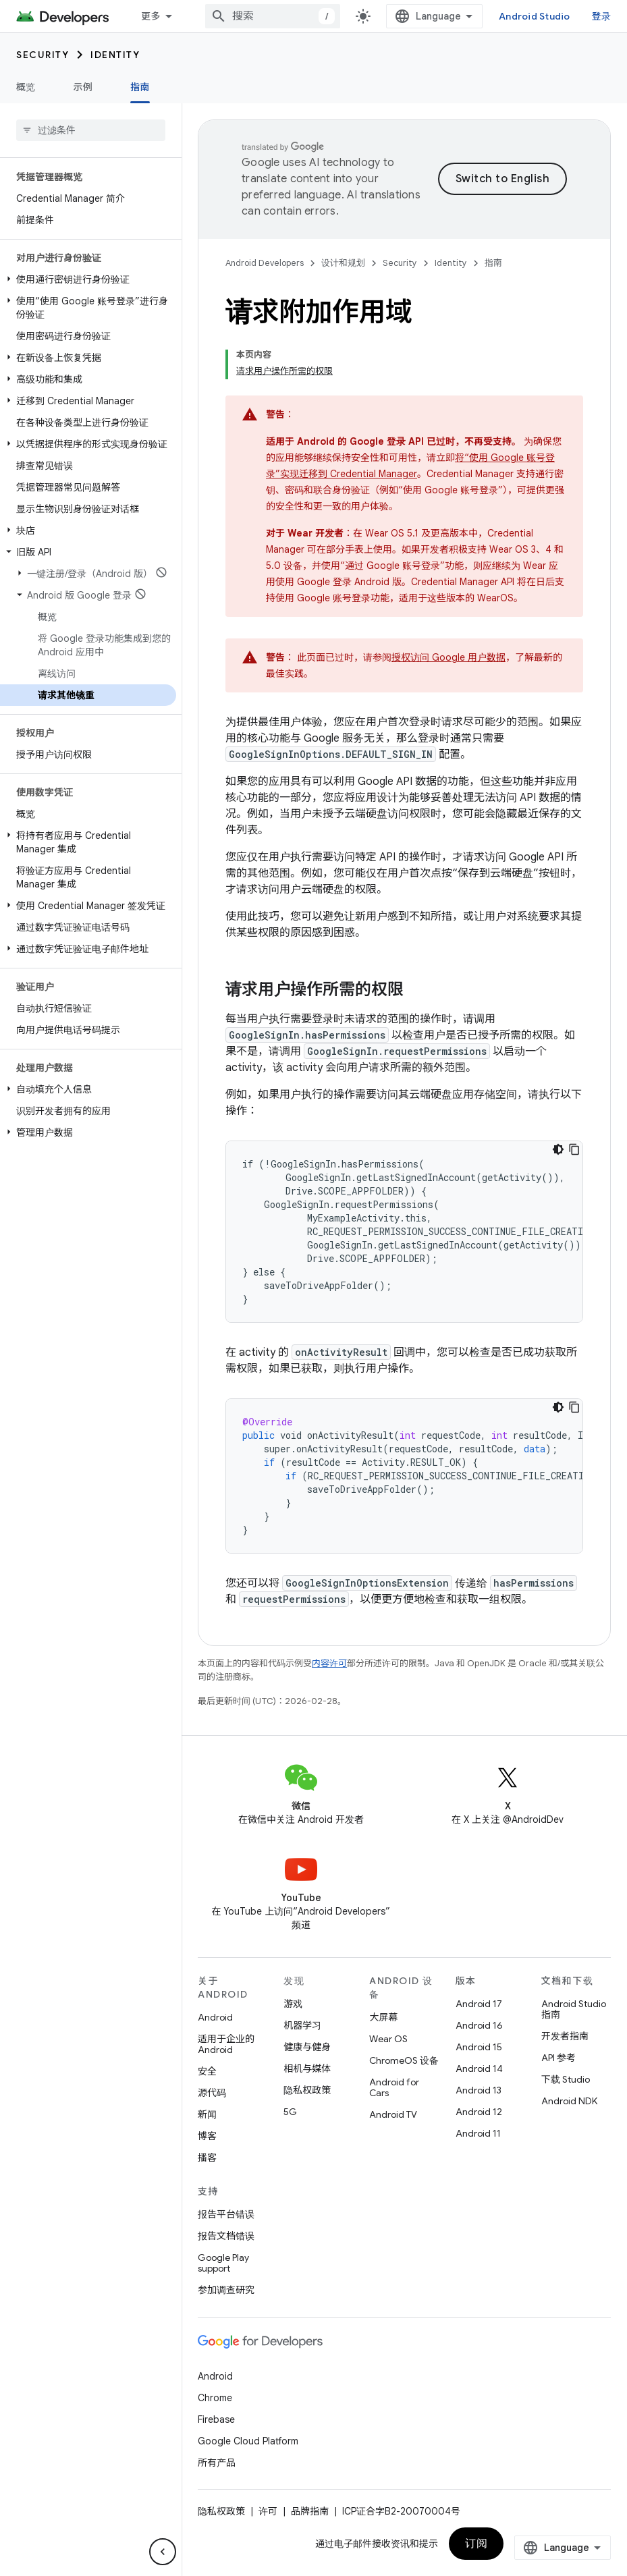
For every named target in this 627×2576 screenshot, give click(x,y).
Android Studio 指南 (573, 2009)
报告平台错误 (226, 2214)
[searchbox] (90, 130)
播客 (207, 2158)
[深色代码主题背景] (558, 1149)
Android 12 (479, 2112)
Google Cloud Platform (248, 2441)
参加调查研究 (226, 2290)
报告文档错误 (226, 2236)
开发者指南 (565, 2036)
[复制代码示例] (574, 1149)
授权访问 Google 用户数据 (448, 657)
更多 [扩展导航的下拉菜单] (151, 16)
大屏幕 (383, 2017)
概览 (26, 87)
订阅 (476, 2543)
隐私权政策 (307, 2090)
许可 (267, 2511)
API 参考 (558, 2058)
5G (290, 2112)
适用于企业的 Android (226, 2044)
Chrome (215, 2398)
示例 (83, 87)
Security (42, 55)
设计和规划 (343, 263)
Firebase (216, 2419)
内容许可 (329, 1663)
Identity (115, 55)
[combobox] (272, 16)
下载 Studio (565, 2079)
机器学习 (302, 2025)
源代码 (212, 2093)
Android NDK (569, 2101)
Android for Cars (394, 2087)
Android (215, 2017)
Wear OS (388, 2039)
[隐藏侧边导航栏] (162, 2551)
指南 (493, 263)
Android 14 (479, 2068)
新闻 (207, 2114)
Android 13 (478, 2090)
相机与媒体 (307, 2068)
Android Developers (264, 263)
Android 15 (479, 2047)
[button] (88, 279)
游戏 (292, 2004)
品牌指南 (310, 2511)
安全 (207, 2071)
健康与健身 (307, 2047)
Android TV (393, 2114)
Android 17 (479, 2004)
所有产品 (217, 2463)
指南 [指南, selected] (140, 87)
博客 (207, 2136)
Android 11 (478, 2133)
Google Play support (223, 2262)
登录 (601, 16)
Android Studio (534, 16)
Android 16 (479, 2025)
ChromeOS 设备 (404, 2060)
